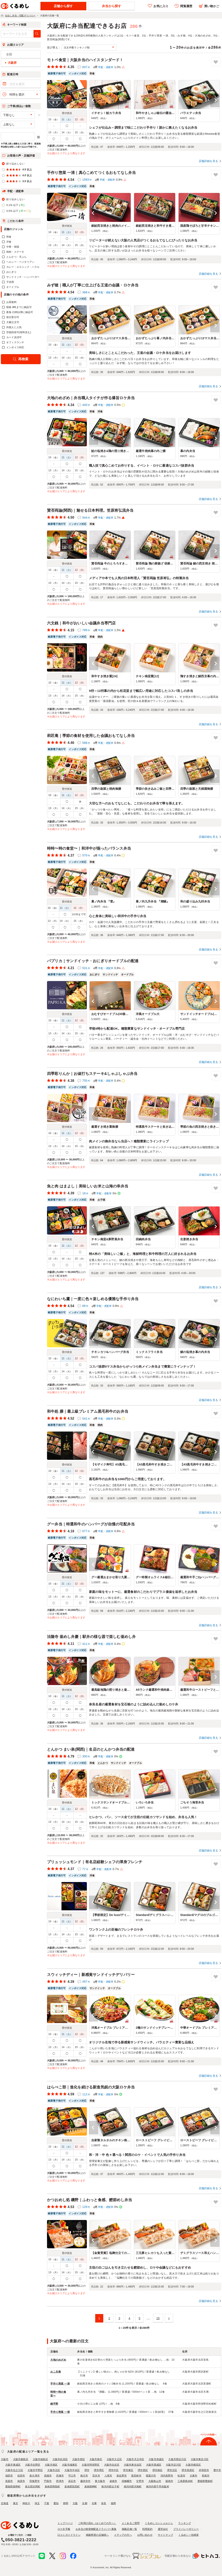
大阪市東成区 (13, 2464)
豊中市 (217, 2470)
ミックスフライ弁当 (149, 1352)
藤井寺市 (85, 2481)
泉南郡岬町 (90, 2486)
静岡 (65, 2503)
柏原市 (21, 2481)
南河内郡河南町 (133, 2486)
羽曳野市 (34, 2481)
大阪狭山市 (154, 2481)
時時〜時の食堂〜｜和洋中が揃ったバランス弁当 (89, 848)
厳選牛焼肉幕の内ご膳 (151, 451)
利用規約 (147, 2529)
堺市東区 (128, 2470)
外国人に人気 (14, 327)
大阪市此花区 (60, 2459)
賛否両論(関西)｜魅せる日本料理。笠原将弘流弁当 (90, 510)
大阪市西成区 (153, 2464)
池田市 (9, 2475)
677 (86, 1531)
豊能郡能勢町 (13, 2486)
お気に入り (160, 6)
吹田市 (21, 2475)
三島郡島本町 (185, 2481)
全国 (9, 54)
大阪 (75, 2503)
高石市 (72, 2481)
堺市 (86, 2470)
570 (86, 855)
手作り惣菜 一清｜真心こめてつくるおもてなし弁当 (91, 173)
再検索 (23, 359)
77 (85, 1869)
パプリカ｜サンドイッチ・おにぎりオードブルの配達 (92, 961)
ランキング (184, 2523)
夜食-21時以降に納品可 (19, 312)
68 (85, 1305)
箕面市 (9, 2481)
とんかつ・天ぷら (16, 256)
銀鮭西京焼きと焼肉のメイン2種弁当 (116, 225)
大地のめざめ (58, 2359)
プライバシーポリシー (186, 2529)
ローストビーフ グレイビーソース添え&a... (165, 2140)
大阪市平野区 (35, 2470)
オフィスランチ (15, 342)
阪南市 (169, 2481)
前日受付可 (12, 317)
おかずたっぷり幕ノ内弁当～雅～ (158, 338)
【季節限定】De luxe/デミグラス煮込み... (119, 1915)
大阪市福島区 (40, 2459)
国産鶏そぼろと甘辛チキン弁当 (201, 225)
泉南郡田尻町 (72, 2486)
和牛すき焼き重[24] (104, 676)
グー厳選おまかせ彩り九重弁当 (112, 1577)
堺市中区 (113, 2470)
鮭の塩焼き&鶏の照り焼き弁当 (111, 451)
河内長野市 (167, 2475)
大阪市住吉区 (111, 2464)
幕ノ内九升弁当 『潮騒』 (152, 901)
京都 (84, 2503)
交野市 (140, 2481)
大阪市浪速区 (156, 2459)
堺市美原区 (188, 2470)
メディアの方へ (123, 2534)
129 (86, 2206)
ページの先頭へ (208, 2434)
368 (86, 292)
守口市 (72, 2475)
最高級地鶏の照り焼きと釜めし (112, 1689)
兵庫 (94, 2503)
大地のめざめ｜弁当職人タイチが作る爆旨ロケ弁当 (91, 398)
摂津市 (60, 2481)
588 (86, 742)
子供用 (10, 282)
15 (158, 2318)
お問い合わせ (145, 2534)
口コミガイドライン (69, 2534)
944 (86, 517)
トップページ (65, 2523)
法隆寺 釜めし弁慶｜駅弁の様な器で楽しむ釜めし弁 (91, 1637)
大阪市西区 (78, 2459)
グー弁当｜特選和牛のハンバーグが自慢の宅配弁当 (91, 1524)
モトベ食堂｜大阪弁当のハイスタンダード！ (85, 60)
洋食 (8, 241)
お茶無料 (11, 302)
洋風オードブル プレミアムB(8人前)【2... (119, 2027)
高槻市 (48, 2475)
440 (86, 404)
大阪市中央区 (72, 2470)
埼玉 (37, 2503)
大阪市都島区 (20, 2459)
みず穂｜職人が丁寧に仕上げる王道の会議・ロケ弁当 (92, 285)
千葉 (46, 2503)
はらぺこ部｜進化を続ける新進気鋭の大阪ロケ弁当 (91, 2087)
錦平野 (54, 2403)
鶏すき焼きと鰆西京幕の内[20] (200, 676)
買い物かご (211, 6)
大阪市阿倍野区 (90, 2464)
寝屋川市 (151, 2475)
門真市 (48, 2481)
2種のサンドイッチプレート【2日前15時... (164, 2027)
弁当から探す (111, 6)
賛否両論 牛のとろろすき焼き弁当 (114, 563)
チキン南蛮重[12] (147, 676)
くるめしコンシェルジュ (159, 2523)
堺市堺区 (99, 2470)
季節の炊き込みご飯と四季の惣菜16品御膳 (164, 788)
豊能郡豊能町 (205, 2481)
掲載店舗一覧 (129, 2529)
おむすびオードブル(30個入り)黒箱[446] (118, 1014)
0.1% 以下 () (15, 205)
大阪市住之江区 (14, 2470)
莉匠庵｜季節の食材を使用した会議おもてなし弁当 (91, 736)
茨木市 (96, 2475)
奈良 (103, 2503)
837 (86, 67)
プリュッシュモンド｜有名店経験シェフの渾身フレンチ (94, 1862)
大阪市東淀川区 (200, 2459)
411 (86, 1643)
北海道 (5, 2503)
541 (86, 1418)
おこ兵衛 (55, 2371)
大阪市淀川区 (173, 2464)
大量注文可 (12, 322)
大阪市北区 (53, 2470)
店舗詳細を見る (208, 161)
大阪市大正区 (114, 2459)
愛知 (56, 2503)
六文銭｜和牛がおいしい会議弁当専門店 (81, 623)
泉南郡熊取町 (52, 2486)
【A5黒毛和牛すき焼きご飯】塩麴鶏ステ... (164, 1464)
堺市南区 (157, 2470)
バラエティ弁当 (190, 113)
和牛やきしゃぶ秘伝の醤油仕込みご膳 (161, 113)
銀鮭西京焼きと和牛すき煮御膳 (157, 225)
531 (86, 968)
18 (85, 1193)
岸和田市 (204, 2470)
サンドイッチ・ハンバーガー (22, 277)
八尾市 (108, 2475)
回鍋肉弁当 (143, 1239)
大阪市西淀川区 (177, 2459)
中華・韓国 (12, 246)
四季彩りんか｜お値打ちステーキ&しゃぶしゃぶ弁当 (92, 1074)
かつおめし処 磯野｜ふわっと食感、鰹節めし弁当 (89, 2200)
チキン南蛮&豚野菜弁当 (107, 1239)
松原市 (181, 2475)
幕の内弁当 (187, 451)
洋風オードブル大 (148, 1014)
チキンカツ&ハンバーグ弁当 (110, 1352)
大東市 (193, 2475)
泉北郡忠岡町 (32, 2486)
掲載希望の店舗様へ (97, 2534)
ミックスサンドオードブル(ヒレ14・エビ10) (121, 1802)
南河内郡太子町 (110, 2486)
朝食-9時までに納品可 (19, 307)
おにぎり (11, 272)
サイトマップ (165, 2534)
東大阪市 (100, 2481)
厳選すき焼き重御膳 (104, 1126)
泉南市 (113, 2481)
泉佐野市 (121, 2475)
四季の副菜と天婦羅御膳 (196, 788)
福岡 (113, 2503)
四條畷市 (127, 2481)
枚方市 (84, 2475)
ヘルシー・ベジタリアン (20, 261)
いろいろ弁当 (145, 1802)
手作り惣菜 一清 (60, 2383)
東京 (15, 2503)
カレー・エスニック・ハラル (22, 266)
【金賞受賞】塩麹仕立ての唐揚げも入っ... (119, 2253)
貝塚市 (60, 2475)
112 (86, 2094)
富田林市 (136, 2475)
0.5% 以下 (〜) (18, 211)
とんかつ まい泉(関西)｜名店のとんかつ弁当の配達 (91, 1749)
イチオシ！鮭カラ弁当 (106, 113)
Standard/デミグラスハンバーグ (157, 1915)
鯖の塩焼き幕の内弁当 (195, 1352)
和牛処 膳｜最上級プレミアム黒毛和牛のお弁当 (87, 1411)
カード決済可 (14, 337)
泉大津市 (34, 2475)
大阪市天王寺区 (135, 2459)
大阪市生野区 (32, 2464)
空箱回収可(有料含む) (18, 332)
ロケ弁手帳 (63, 2529)
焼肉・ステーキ (15, 251)
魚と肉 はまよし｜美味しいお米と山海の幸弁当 (87, 1186)
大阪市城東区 (69, 2464)
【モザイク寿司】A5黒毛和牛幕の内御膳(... (120, 1464)
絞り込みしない (15, 199)
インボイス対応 (15, 347)
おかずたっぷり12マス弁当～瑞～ (113, 338)
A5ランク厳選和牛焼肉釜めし (155, 1689)
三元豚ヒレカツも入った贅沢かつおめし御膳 (165, 2253)
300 (86, 1756)
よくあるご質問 (131, 2523)
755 (86, 1080)
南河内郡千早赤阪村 (157, 2486)
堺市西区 (143, 2470)
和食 (8, 236)
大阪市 (5, 2459)
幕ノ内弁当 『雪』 (103, 901)
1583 (87, 179)
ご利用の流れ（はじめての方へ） (97, 2523)
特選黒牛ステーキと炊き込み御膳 (158, 1126)
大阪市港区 (95, 2459)
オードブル (12, 287)
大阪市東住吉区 (133, 2464)
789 (86, 630)
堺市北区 (172, 2470)
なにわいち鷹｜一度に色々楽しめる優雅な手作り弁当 (92, 1299)
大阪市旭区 (51, 2464)
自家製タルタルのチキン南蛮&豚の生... (117, 2140)
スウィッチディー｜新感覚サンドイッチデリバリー (91, 1975)
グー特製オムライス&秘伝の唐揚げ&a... (162, 1577)
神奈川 (26, 2503)
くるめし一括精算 (188, 2534)
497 (86, 1981)
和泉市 (206, 2475)
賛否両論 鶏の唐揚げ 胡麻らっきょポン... (163, 563)
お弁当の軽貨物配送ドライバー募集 (96, 2529)
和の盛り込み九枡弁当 (195, 901)
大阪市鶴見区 (193, 2464)
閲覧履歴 (186, 6)
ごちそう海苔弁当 (192, 1802)
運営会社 (163, 2529)
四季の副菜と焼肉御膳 (106, 788)
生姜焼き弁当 (189, 1239)
